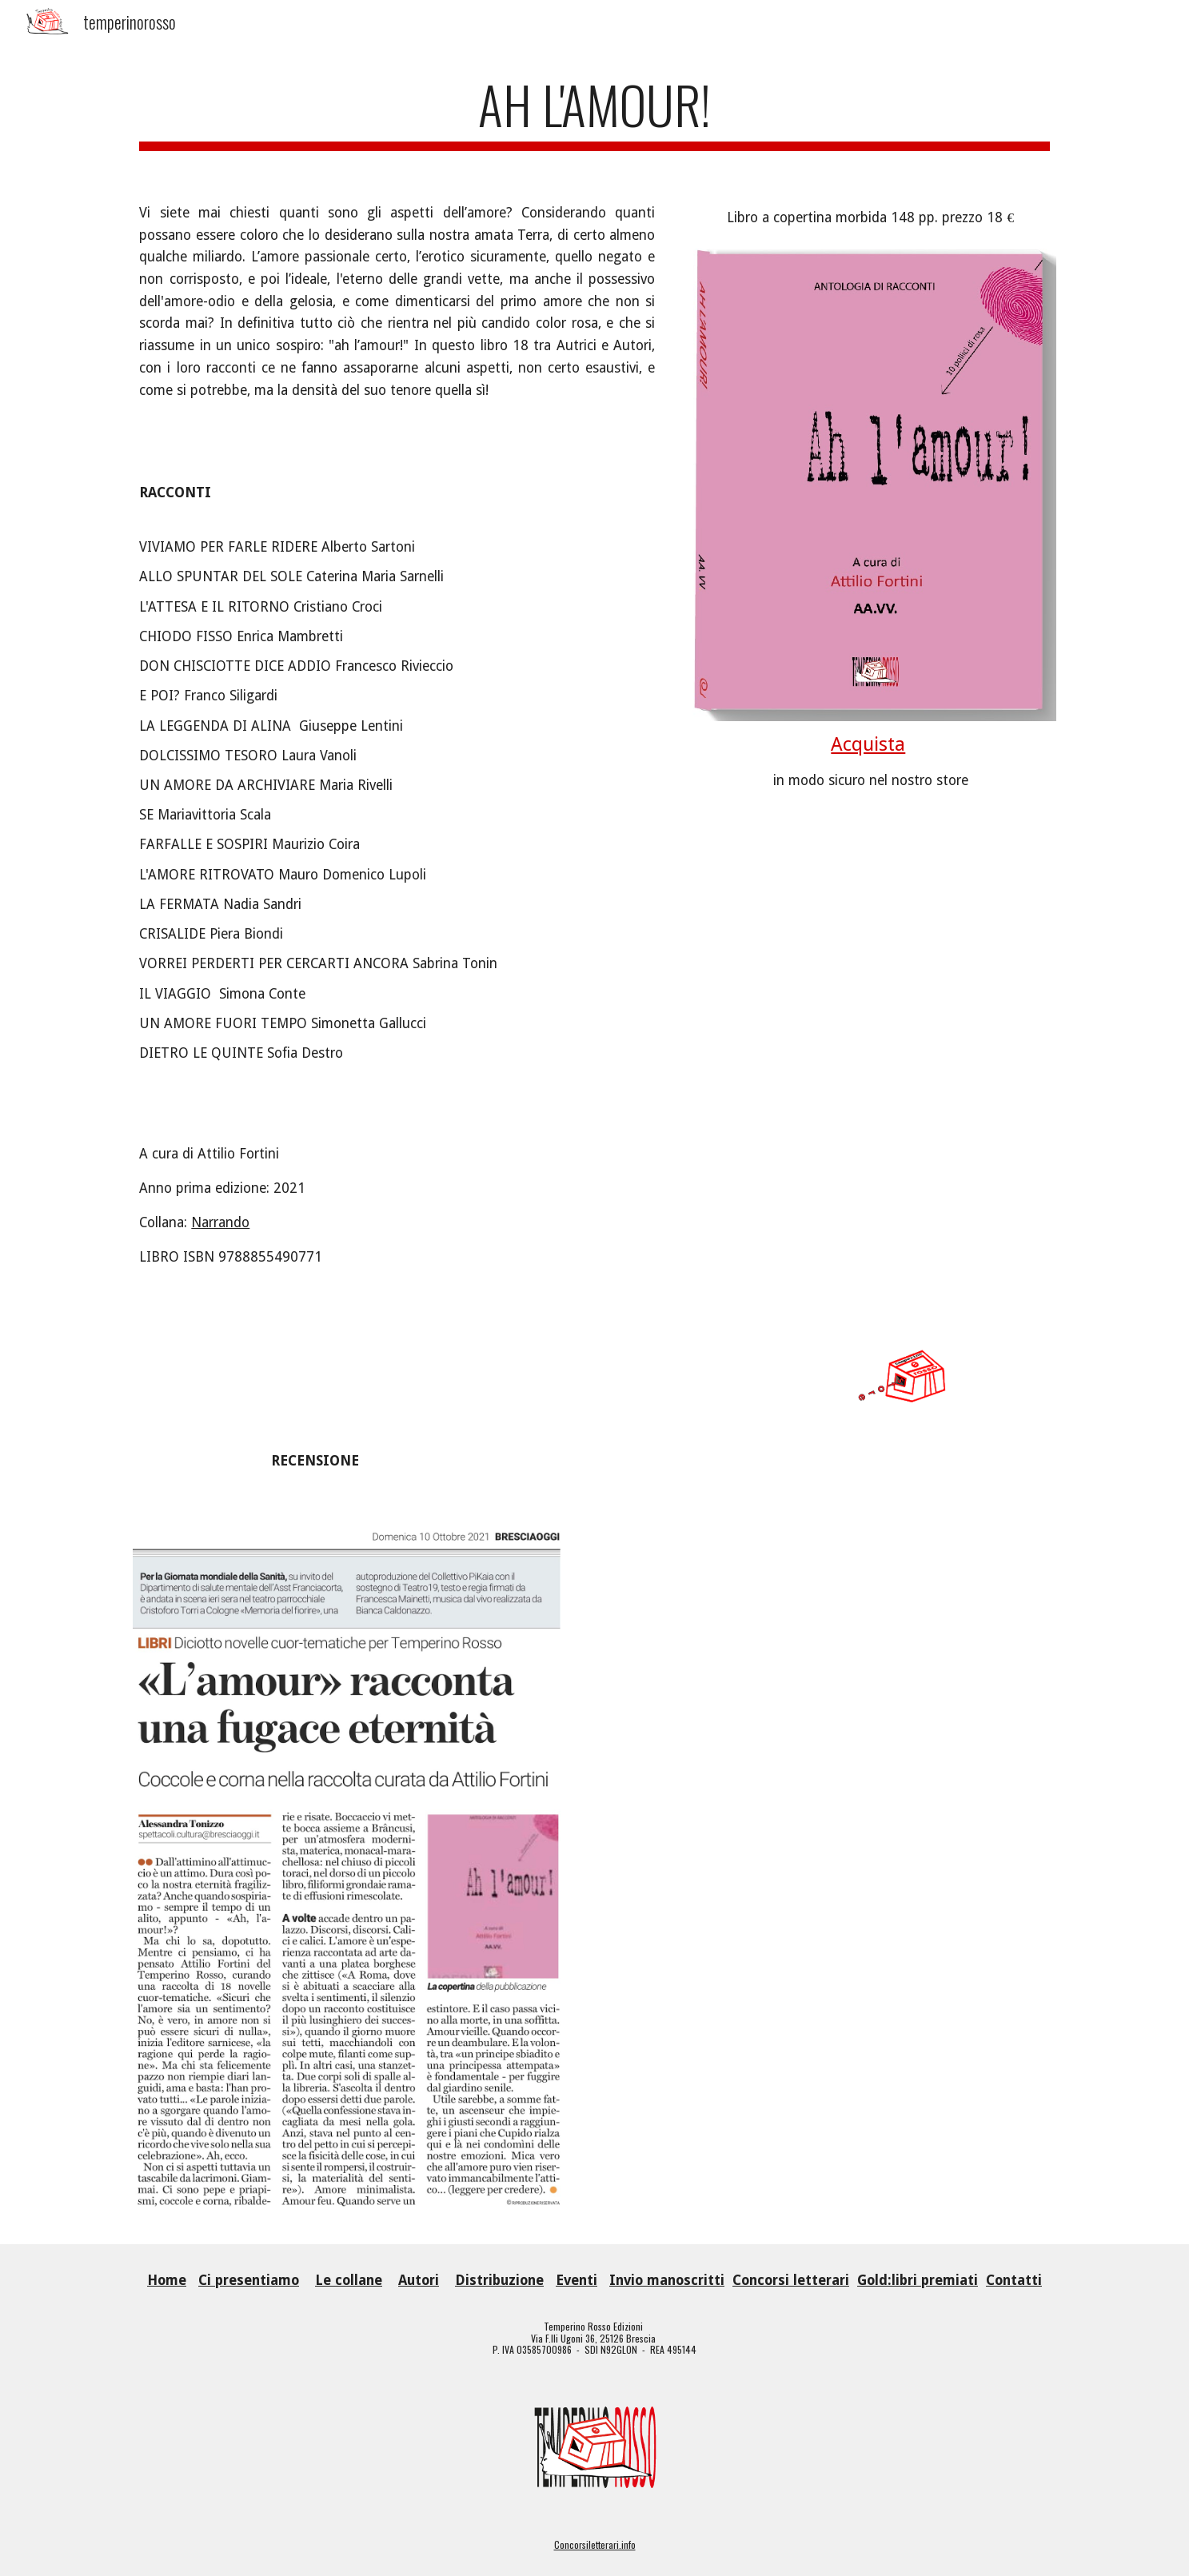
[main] (594, 112)
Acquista (868, 744)
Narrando (220, 1222)
